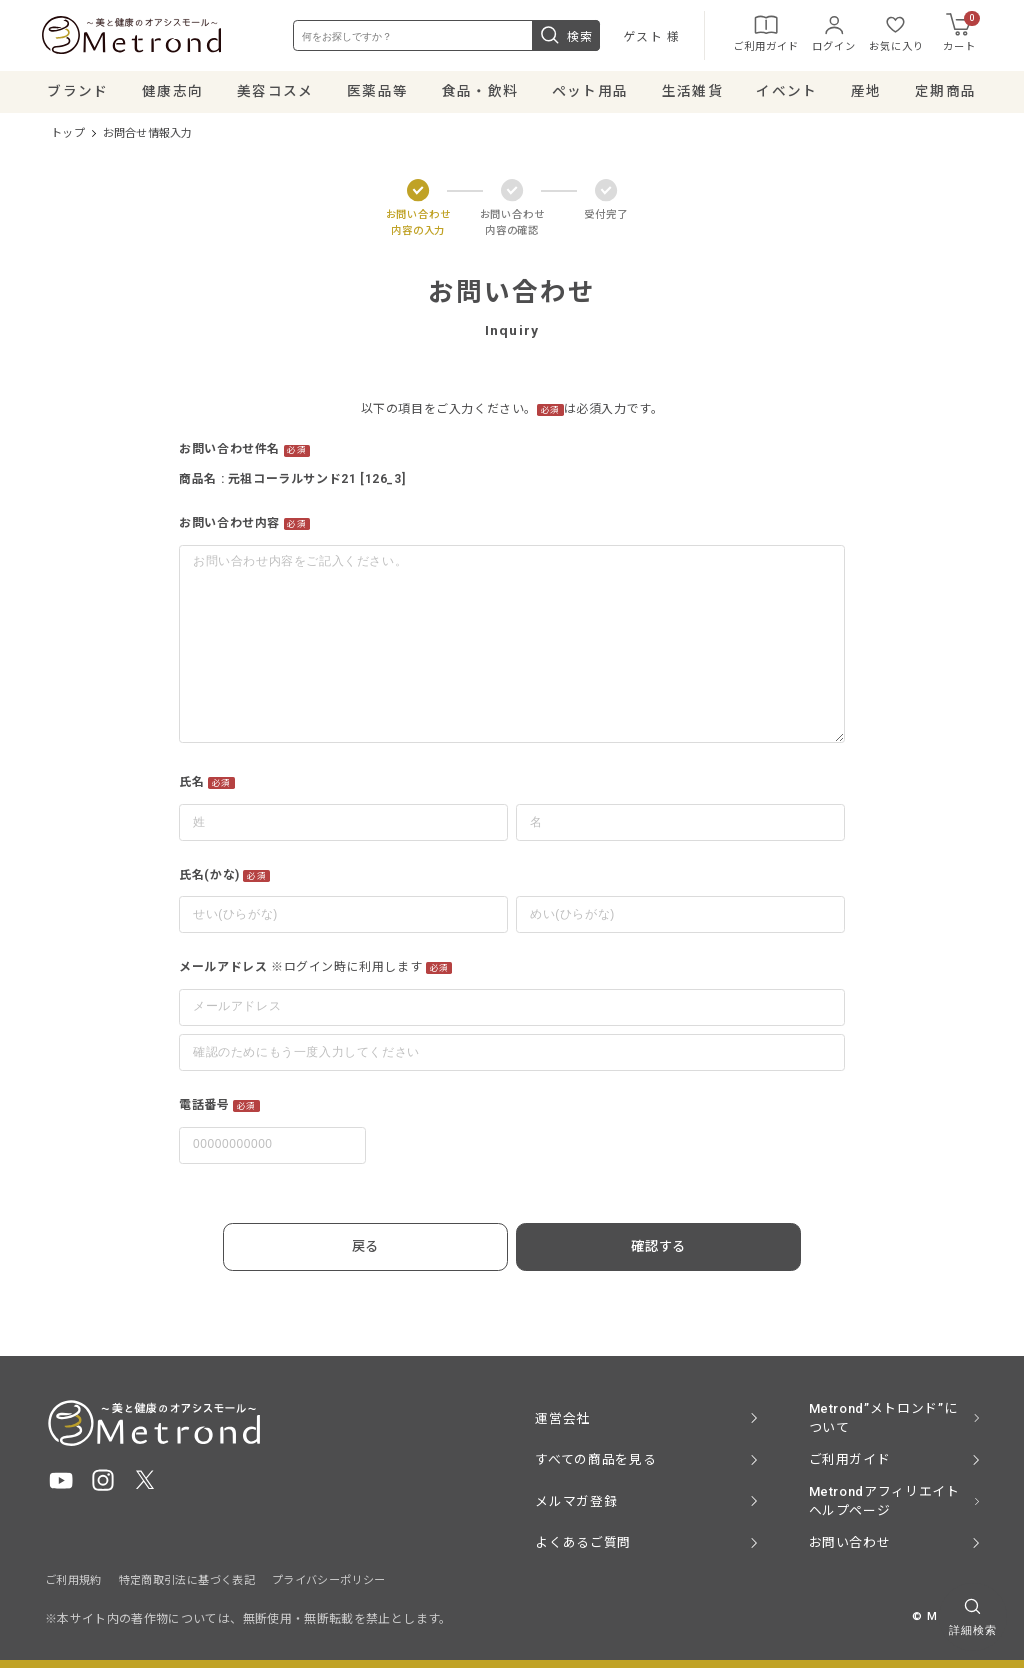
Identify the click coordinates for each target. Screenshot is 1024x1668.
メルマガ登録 (576, 1500)
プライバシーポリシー (329, 1579)
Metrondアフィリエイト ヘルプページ (884, 1501)
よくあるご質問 (582, 1542)
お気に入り (893, 34)
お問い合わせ (850, 1542)
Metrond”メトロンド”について (883, 1418)
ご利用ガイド (763, 34)
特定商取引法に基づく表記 (187, 1579)
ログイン (831, 34)
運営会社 (562, 1417)
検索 (563, 37)
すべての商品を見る (595, 1459)
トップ (68, 136)
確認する (644, 1248)
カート (958, 34)
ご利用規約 (73, 1579)
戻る (379, 1248)
